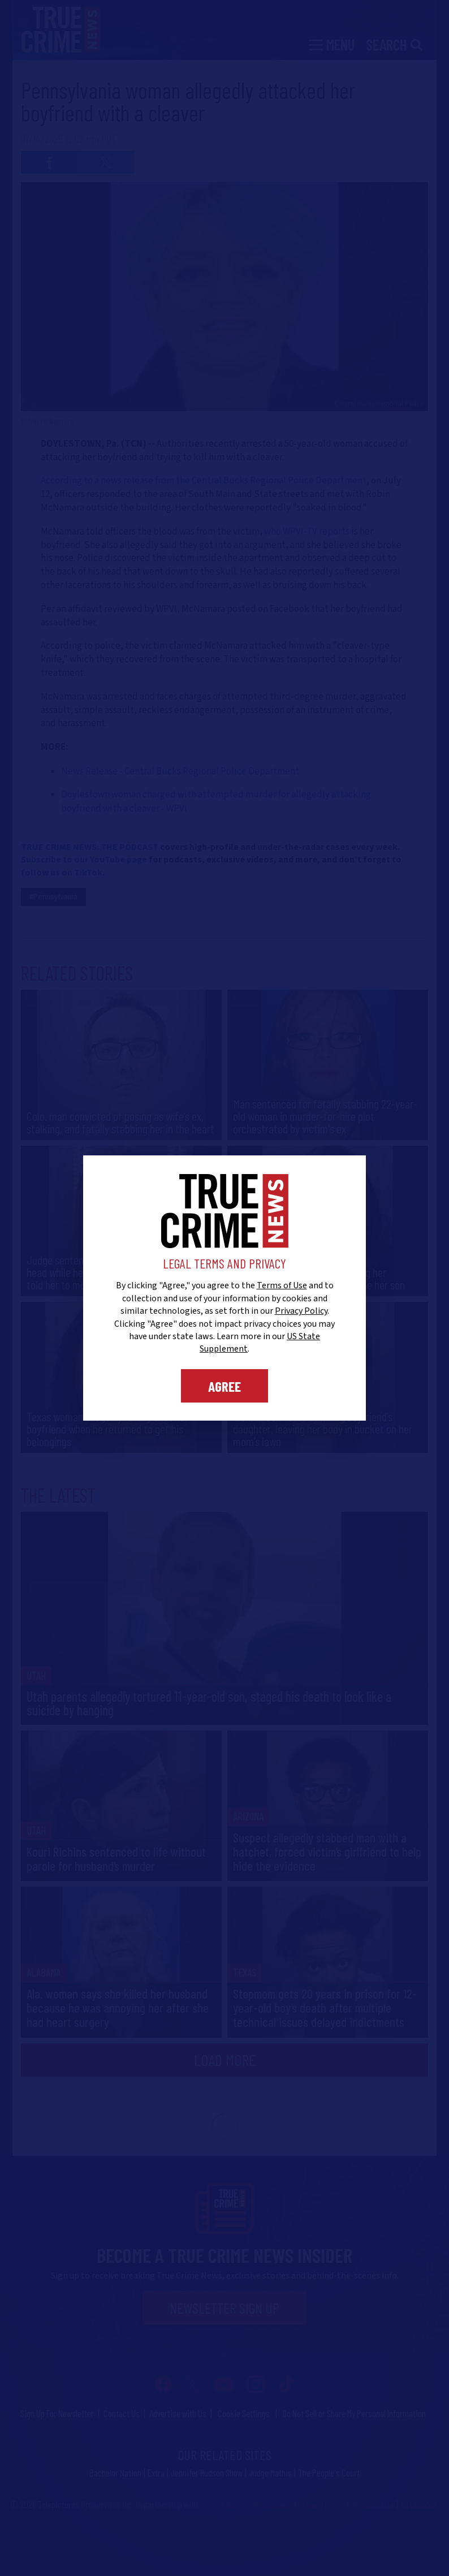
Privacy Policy (301, 1311)
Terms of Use (282, 1285)
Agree (224, 1386)
